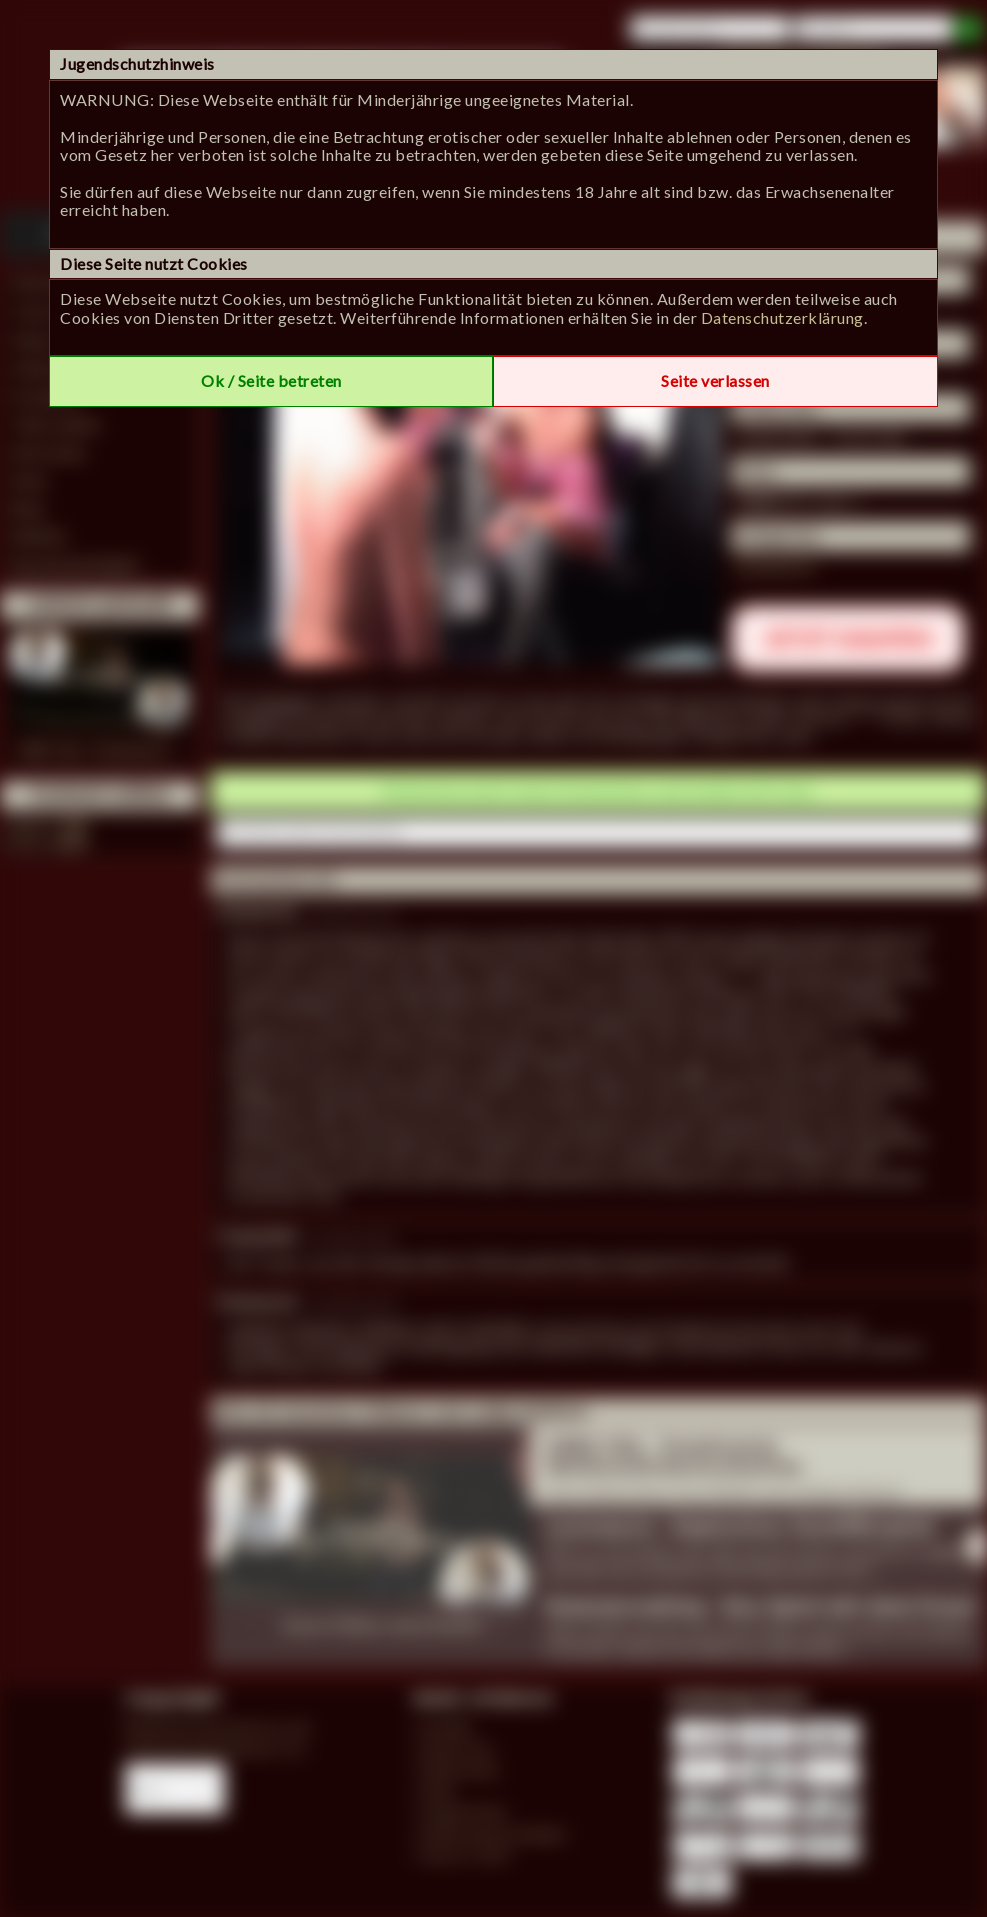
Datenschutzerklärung (782, 317)
